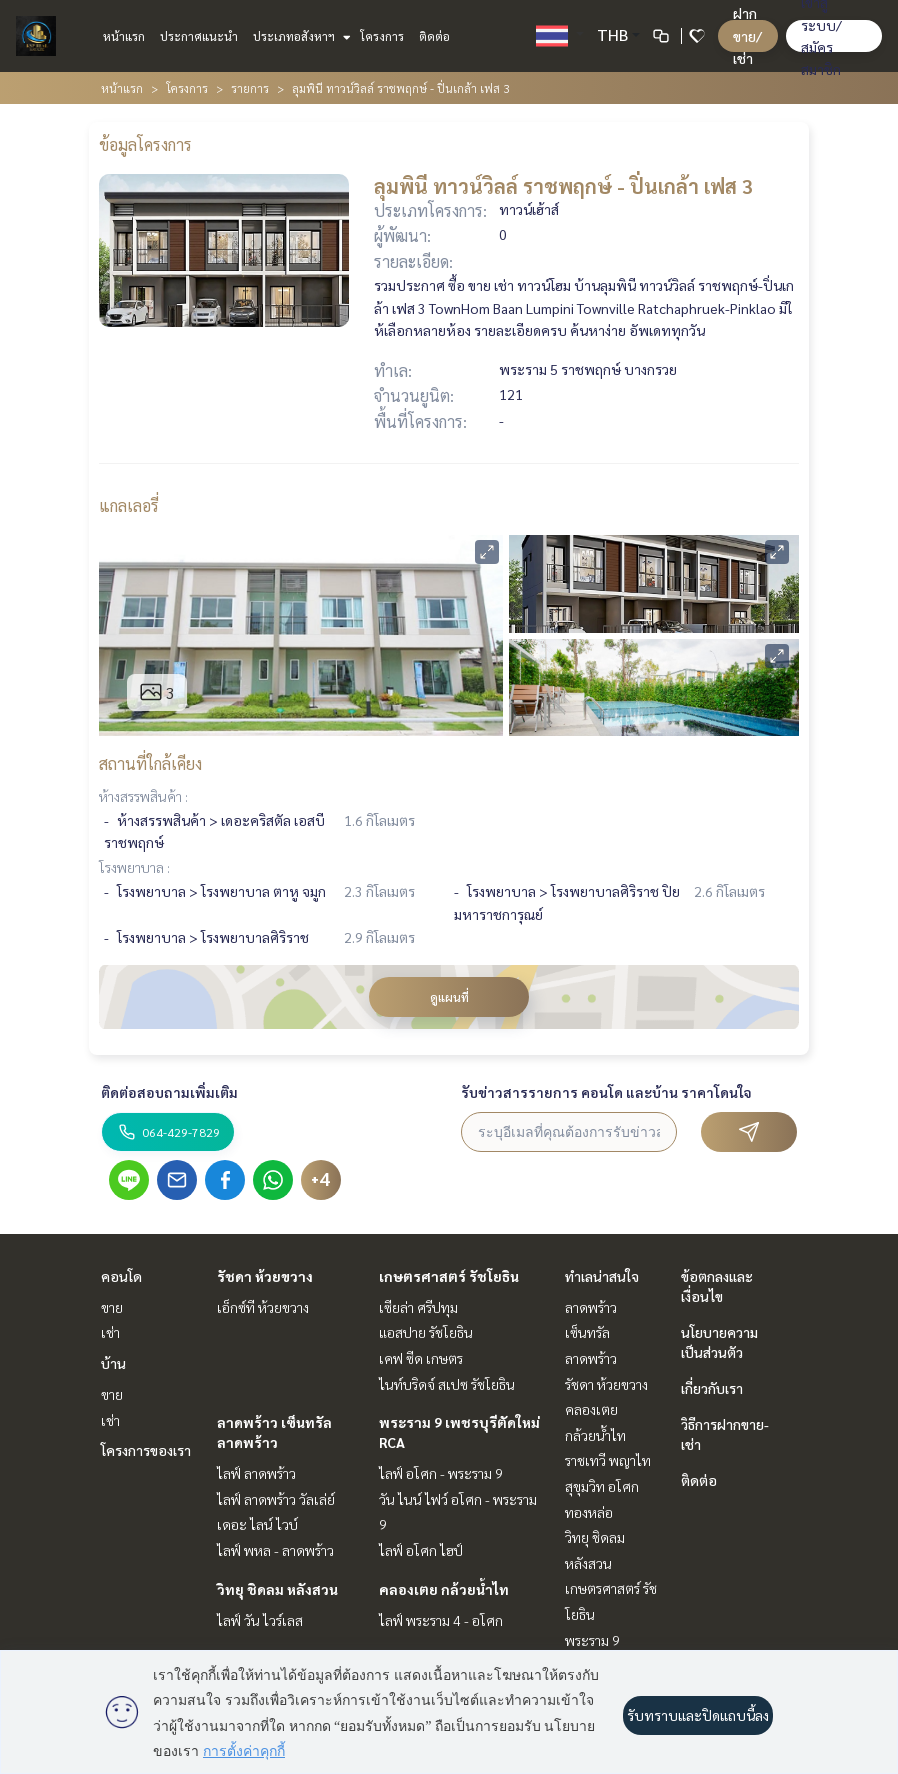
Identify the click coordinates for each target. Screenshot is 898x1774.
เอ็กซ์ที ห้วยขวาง (263, 1307)
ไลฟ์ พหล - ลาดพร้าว (275, 1550)
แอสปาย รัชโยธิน (426, 1332)
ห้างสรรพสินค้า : (143, 796)
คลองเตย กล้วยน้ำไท (444, 1589)
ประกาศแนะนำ (199, 36)
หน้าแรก (124, 36)
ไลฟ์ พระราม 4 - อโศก (441, 1620)
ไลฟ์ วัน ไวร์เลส (260, 1620)
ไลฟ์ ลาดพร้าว (256, 1473)
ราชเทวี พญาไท (608, 1460)
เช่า (110, 1332)
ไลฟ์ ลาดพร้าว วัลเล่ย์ (276, 1499)
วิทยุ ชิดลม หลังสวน (277, 1589)
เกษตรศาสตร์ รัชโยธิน (449, 1276)
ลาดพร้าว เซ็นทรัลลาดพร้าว (591, 1332)
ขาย (112, 1307)
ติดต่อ (434, 36)
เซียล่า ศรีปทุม (418, 1307)
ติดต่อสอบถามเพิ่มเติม (169, 1092)
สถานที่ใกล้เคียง (150, 763)
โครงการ (382, 36)
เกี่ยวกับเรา (712, 1388)
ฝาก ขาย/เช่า (747, 35)
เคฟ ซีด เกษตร (421, 1358)
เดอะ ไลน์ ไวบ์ (257, 1524)
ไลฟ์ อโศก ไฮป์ (421, 1550)
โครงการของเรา (146, 1450)
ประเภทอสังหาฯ (299, 36)
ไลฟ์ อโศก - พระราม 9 (441, 1473)
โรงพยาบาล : (134, 867)
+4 (321, 1180)
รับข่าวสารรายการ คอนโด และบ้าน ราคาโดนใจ (606, 1092)
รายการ (250, 88)
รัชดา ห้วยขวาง (265, 1276)
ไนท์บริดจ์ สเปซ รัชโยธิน (447, 1384)
